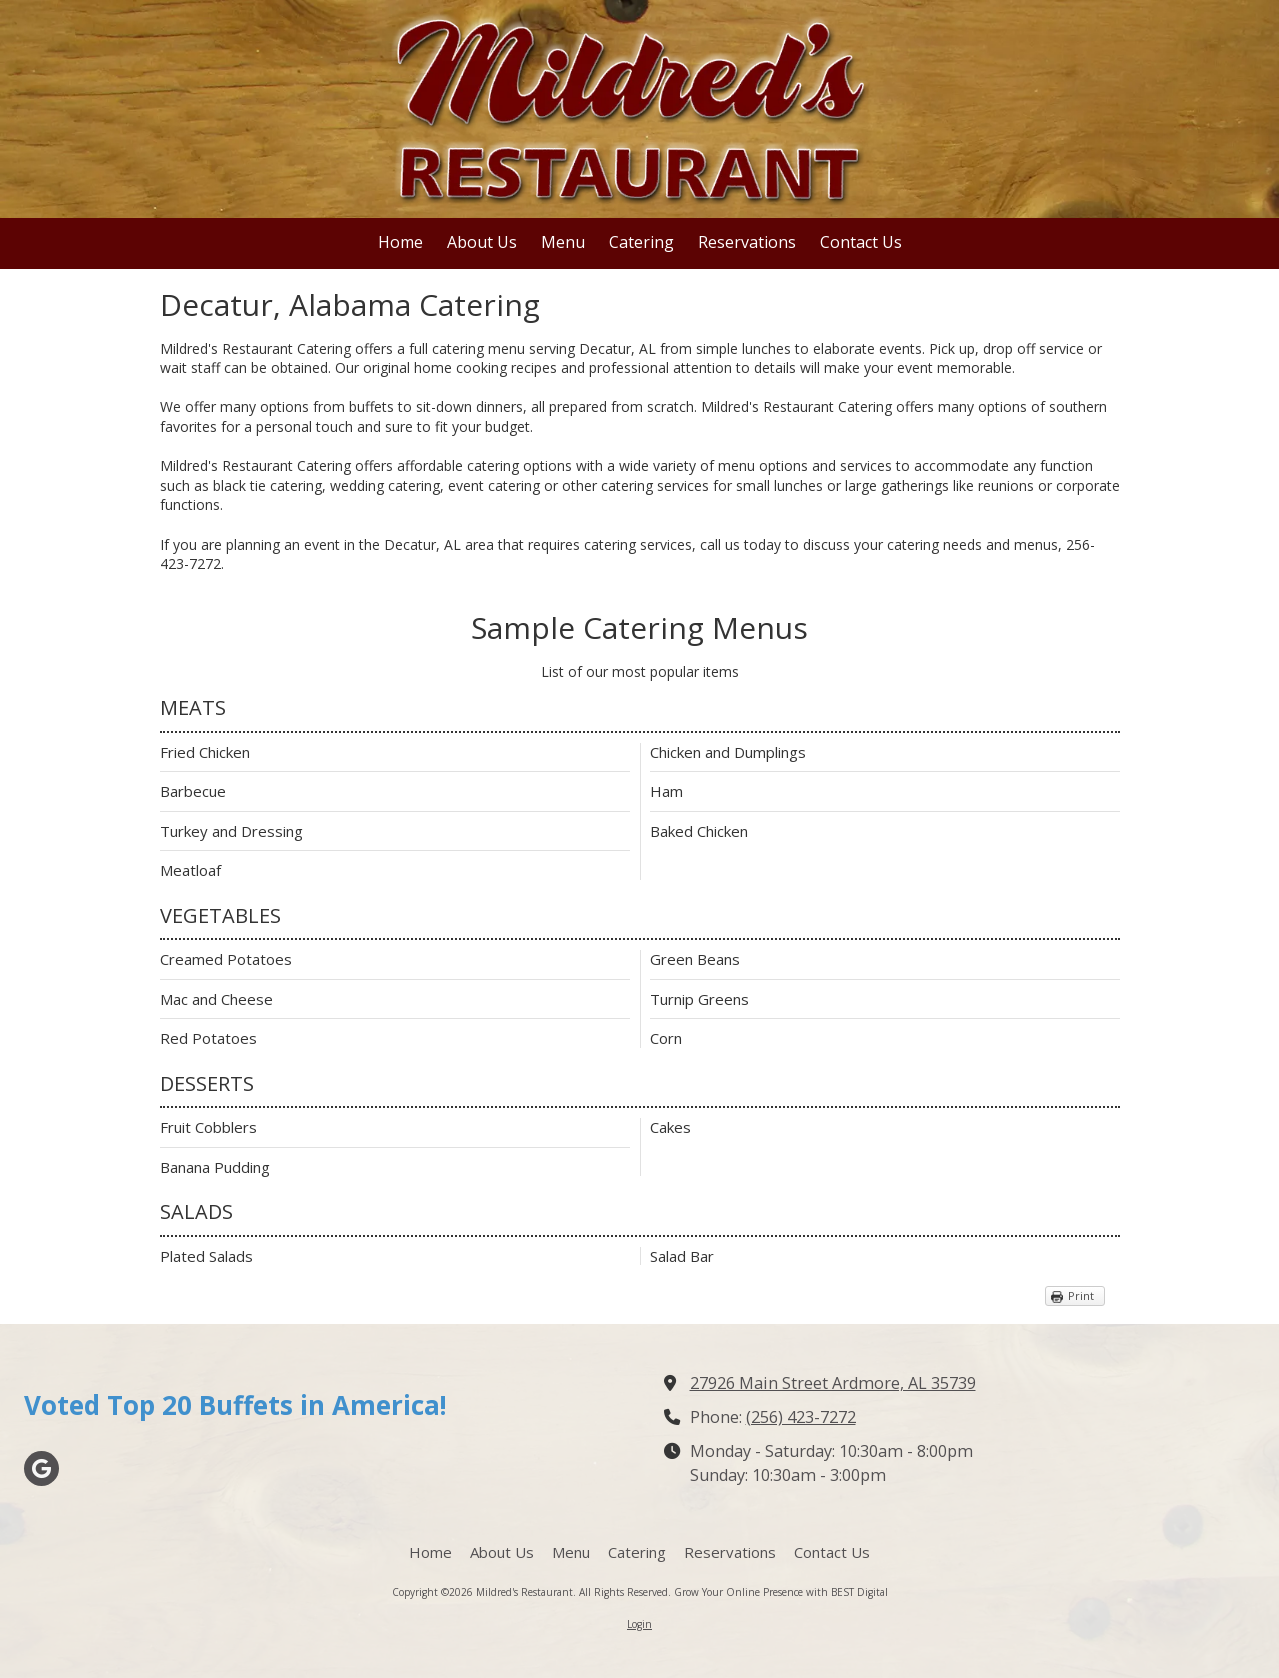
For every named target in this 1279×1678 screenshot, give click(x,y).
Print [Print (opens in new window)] (1081, 1295)
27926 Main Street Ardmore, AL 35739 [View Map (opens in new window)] (833, 1383)
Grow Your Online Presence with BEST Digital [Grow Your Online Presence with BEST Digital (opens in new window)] (781, 1592)
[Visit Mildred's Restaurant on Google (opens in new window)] (41, 1468)
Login (639, 1624)
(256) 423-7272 (801, 1417)
